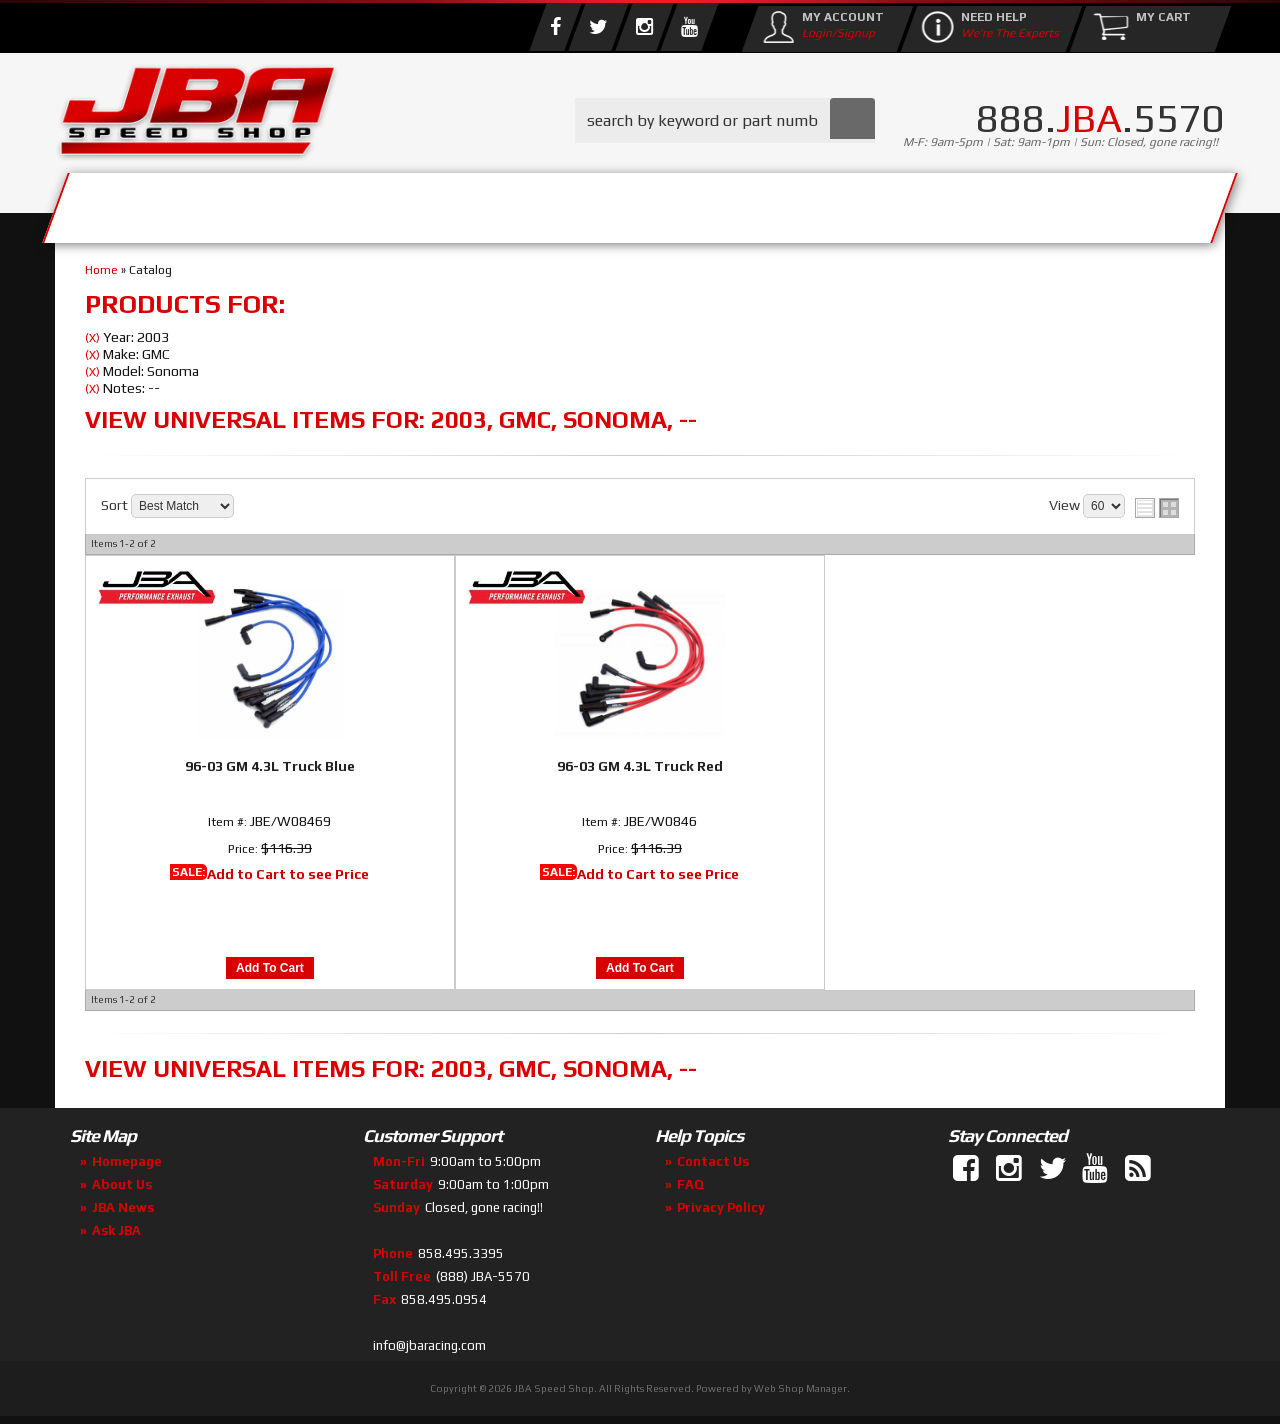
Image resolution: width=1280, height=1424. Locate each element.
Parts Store (552, 202)
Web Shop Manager (800, 1388)
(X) (92, 338)
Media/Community (809, 202)
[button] (725, 120)
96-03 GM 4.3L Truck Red (640, 766)
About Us (348, 202)
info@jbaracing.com (429, 1345)
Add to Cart (270, 968)
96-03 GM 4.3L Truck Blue (270, 766)
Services (165, 202)
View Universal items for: (391, 419)
